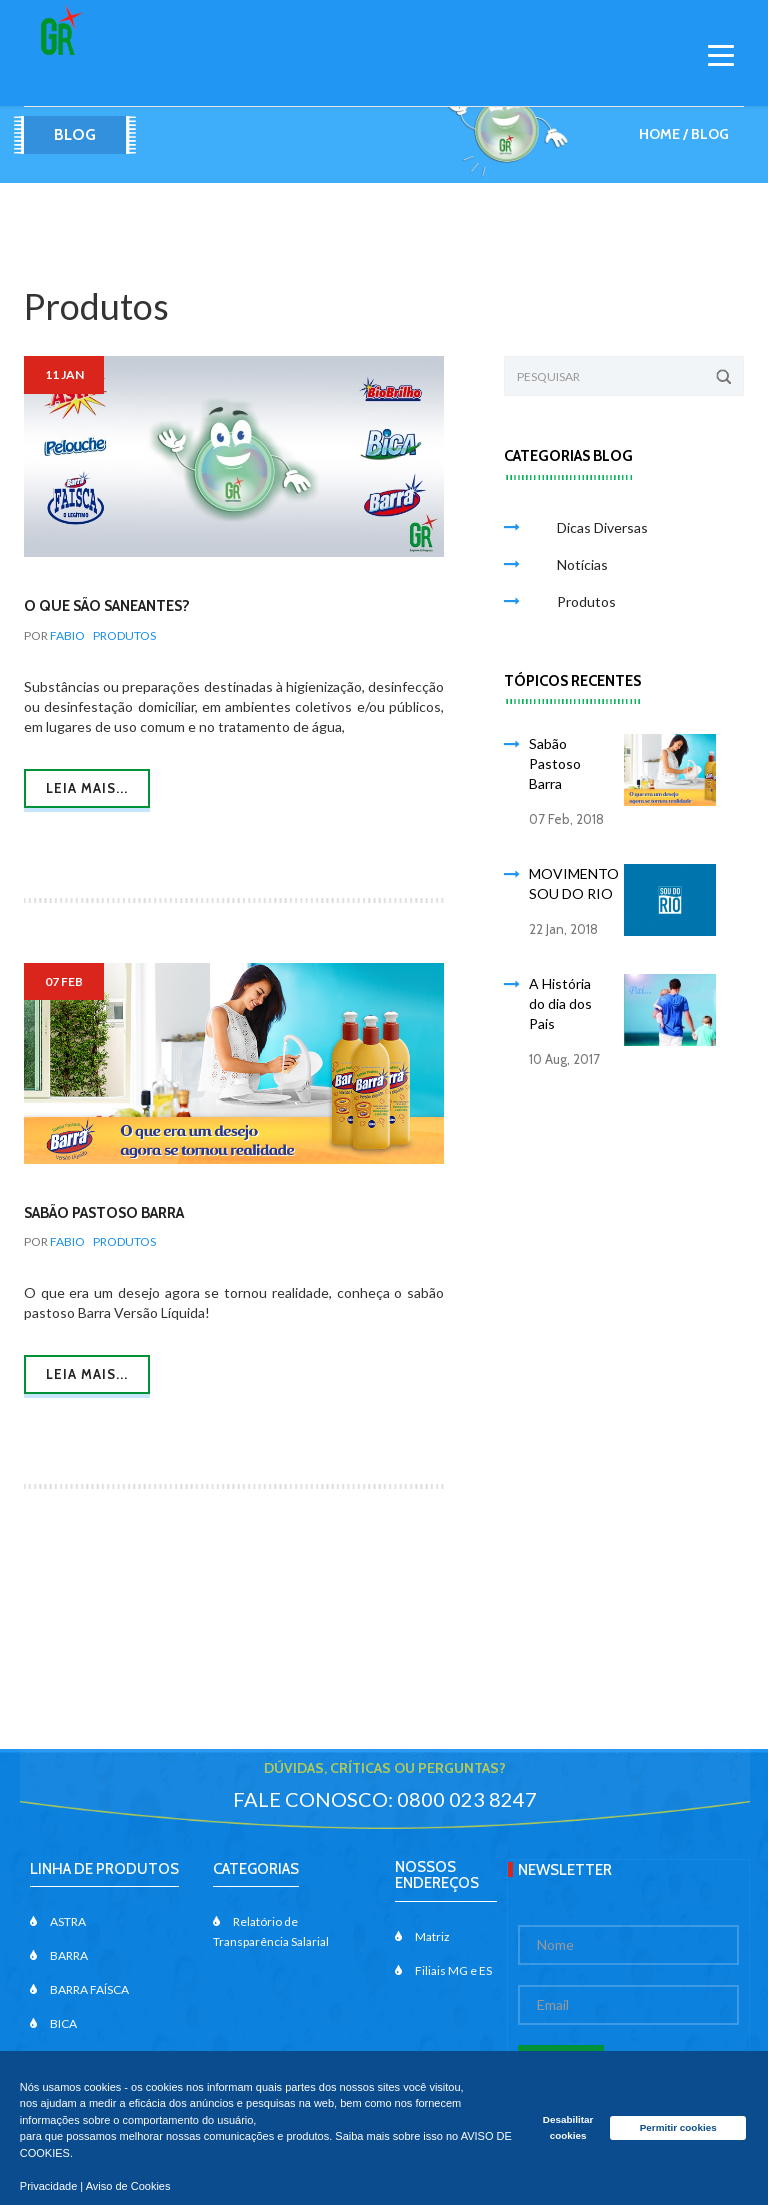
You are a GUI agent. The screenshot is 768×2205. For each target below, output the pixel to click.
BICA (53, 2023)
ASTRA (58, 1921)
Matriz (422, 1936)
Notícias (571, 564)
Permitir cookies (678, 2127)
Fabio (67, 635)
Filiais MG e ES (443, 1970)
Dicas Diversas (591, 527)
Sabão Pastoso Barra (104, 1213)
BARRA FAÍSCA (79, 1989)
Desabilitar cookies (568, 2128)
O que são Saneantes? (107, 606)
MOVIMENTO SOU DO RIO (574, 883)
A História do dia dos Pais (560, 1003)
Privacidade (48, 2186)
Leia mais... (87, 788)
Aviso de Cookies (128, 2186)
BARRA (59, 1955)
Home (659, 134)
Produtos (124, 635)
